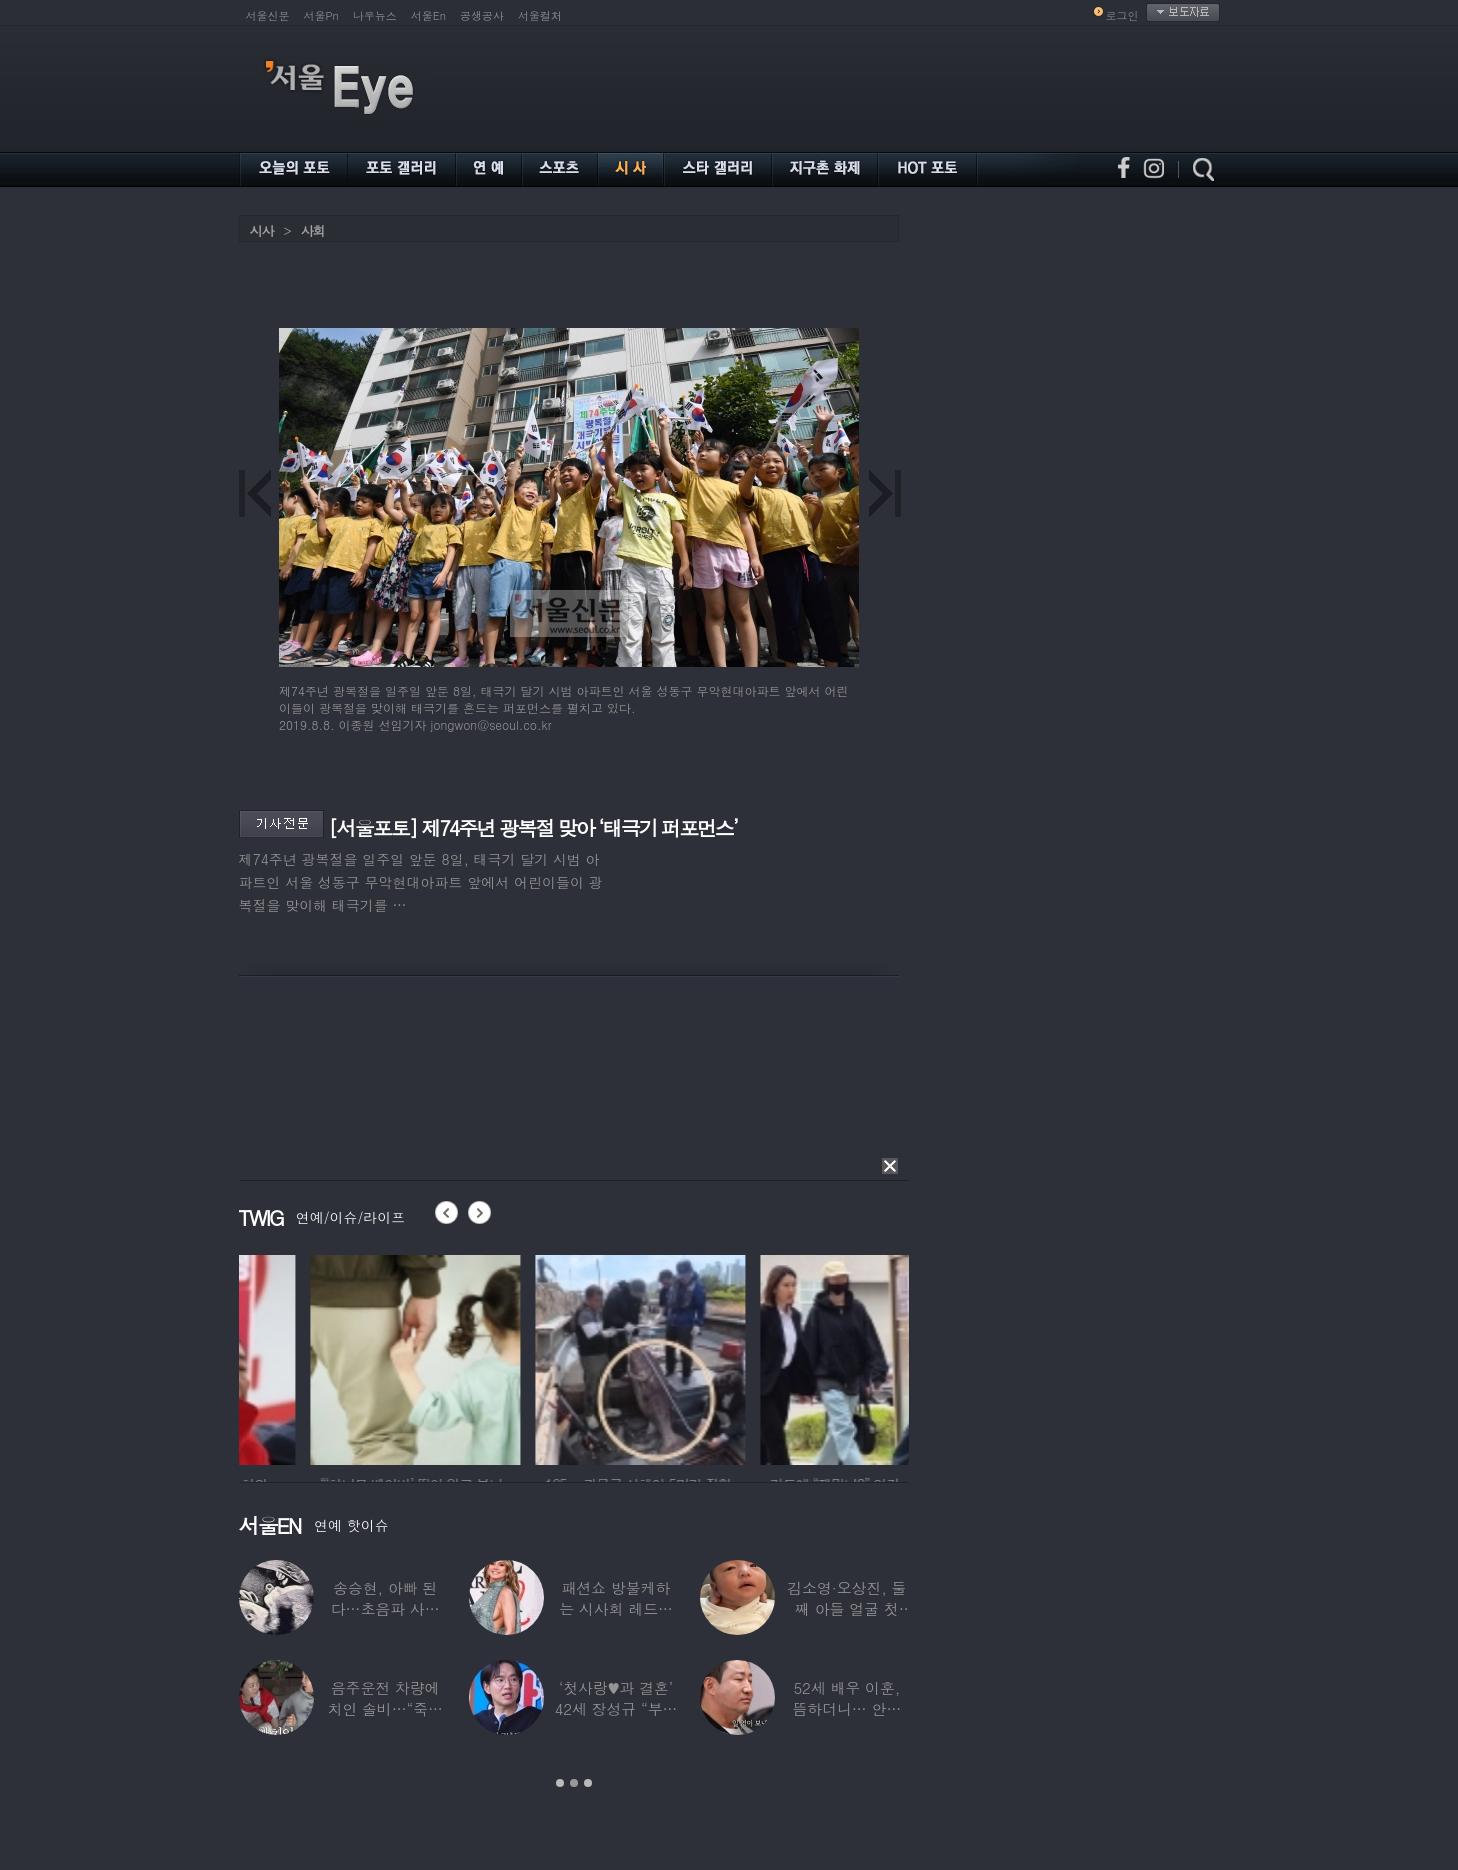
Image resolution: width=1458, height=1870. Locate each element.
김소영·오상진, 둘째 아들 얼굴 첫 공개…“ (846, 1608)
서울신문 (268, 15)
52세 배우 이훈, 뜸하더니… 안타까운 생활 (846, 1708)
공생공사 (482, 15)
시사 (262, 230)
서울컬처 (540, 15)
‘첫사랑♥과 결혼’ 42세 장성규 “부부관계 (616, 1708)
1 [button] (560, 1783)
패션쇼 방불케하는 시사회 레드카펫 (616, 1608)
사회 (313, 230)
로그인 (1122, 15)
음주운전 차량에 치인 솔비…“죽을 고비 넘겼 (385, 1708)
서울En (428, 15)
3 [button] (588, 1783)
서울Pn (321, 15)
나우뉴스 (375, 15)
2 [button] (574, 1783)
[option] (332, 1357)
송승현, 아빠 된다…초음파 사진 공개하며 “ (385, 1608)
